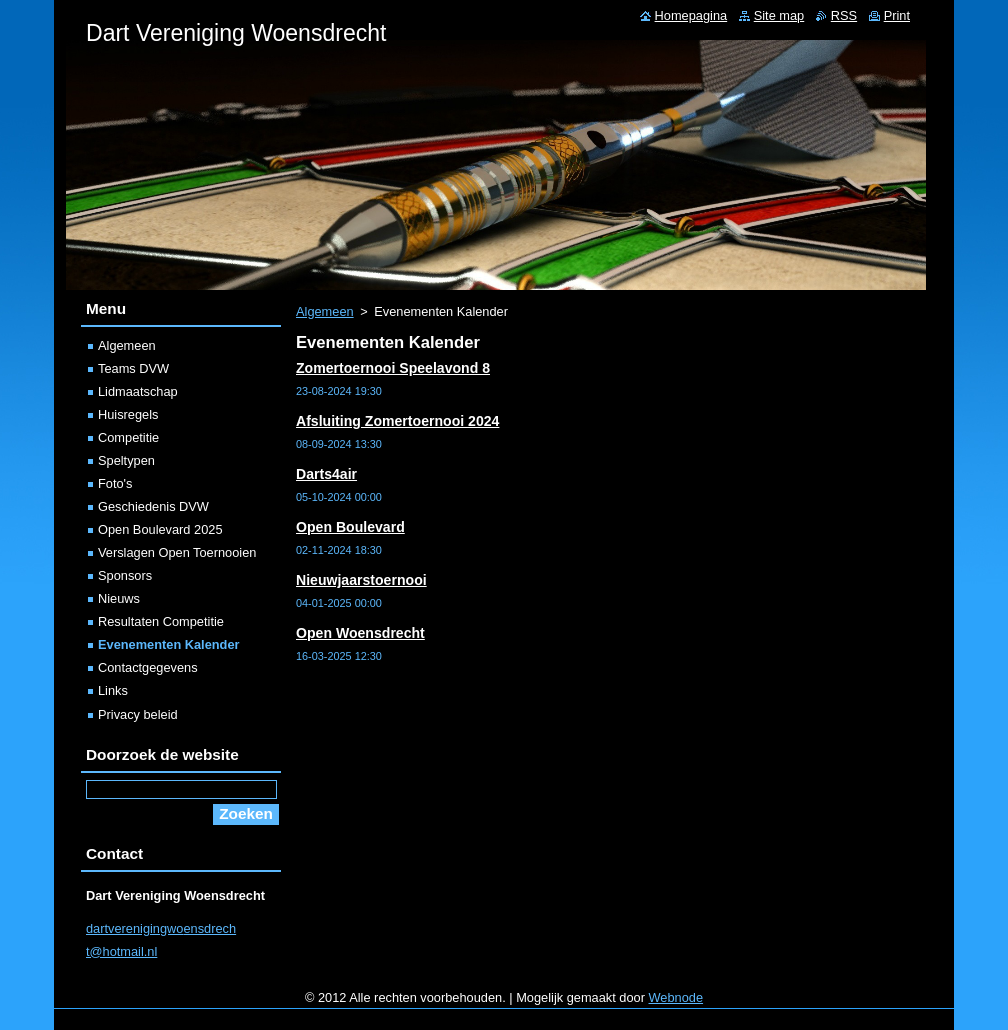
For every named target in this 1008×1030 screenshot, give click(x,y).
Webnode (676, 997)
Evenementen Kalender (169, 644)
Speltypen (126, 460)
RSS (844, 15)
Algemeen (325, 311)
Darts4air (326, 474)
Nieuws (119, 598)
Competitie (128, 437)
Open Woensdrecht (360, 633)
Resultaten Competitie (161, 621)
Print (897, 15)
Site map (779, 15)
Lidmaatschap (138, 391)
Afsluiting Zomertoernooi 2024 (397, 421)
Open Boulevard (350, 527)
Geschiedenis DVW (153, 506)
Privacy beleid (138, 714)
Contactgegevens (148, 667)
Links (113, 690)
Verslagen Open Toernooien (177, 552)
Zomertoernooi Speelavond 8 (393, 368)
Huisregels (128, 414)
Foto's (115, 483)
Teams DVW (133, 368)
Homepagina (691, 15)
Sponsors (125, 575)
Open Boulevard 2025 (160, 529)
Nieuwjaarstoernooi (361, 580)
